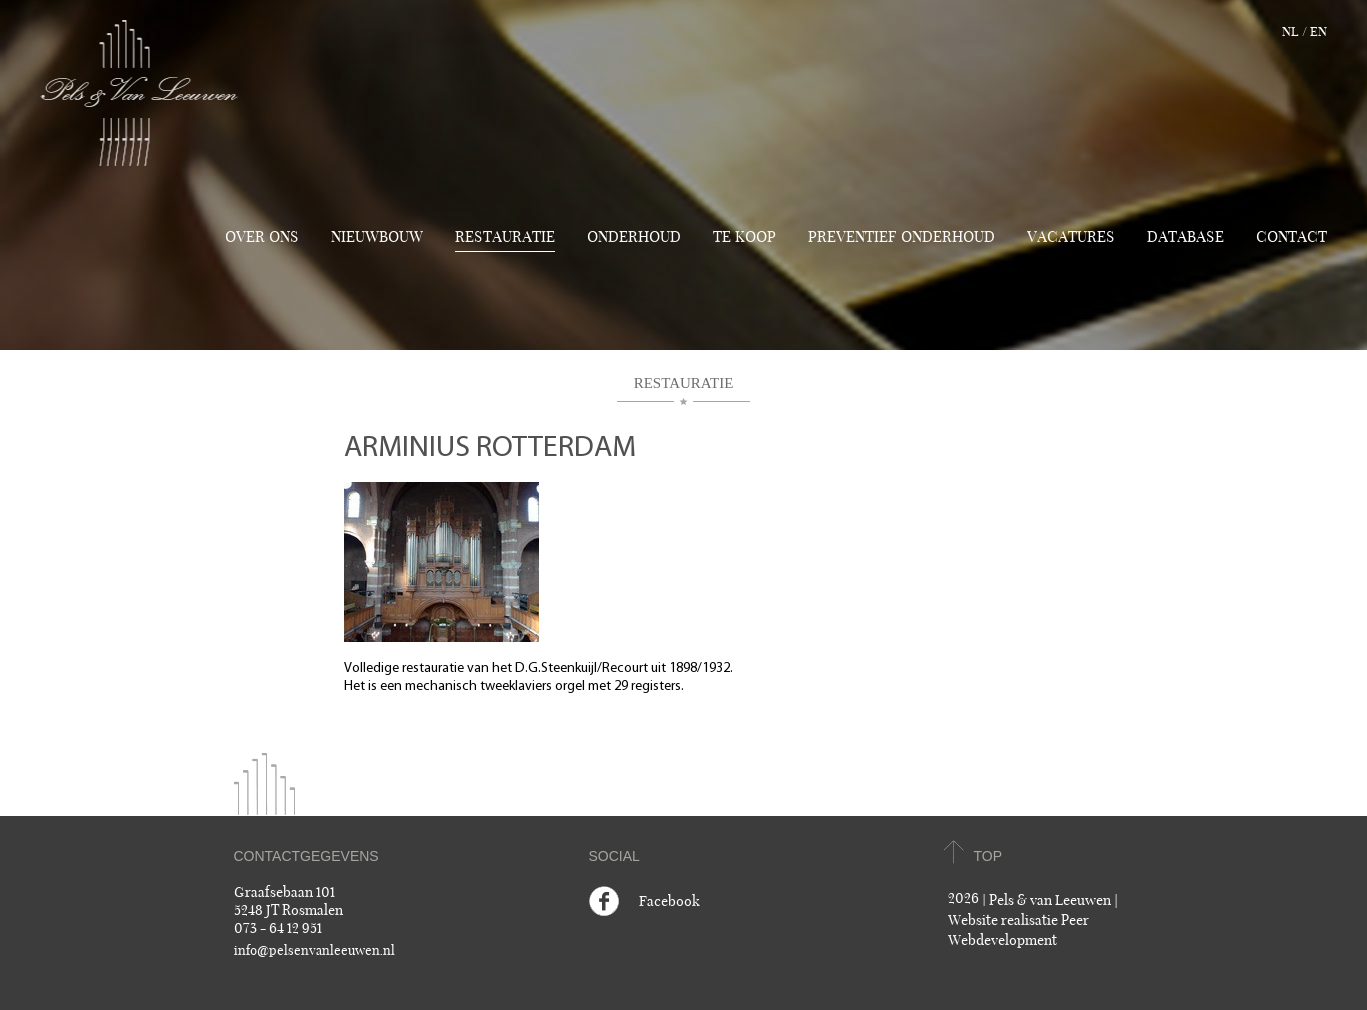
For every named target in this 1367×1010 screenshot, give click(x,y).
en (1318, 32)
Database (1185, 237)
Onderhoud (634, 237)
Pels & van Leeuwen (1050, 900)
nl (1290, 32)
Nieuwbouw (377, 237)
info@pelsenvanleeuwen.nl (314, 951)
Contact (1291, 237)
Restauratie (505, 237)
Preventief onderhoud (901, 237)
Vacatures (1071, 237)
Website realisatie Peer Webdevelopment (1018, 930)
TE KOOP (744, 237)
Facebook (669, 901)
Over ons (262, 237)
